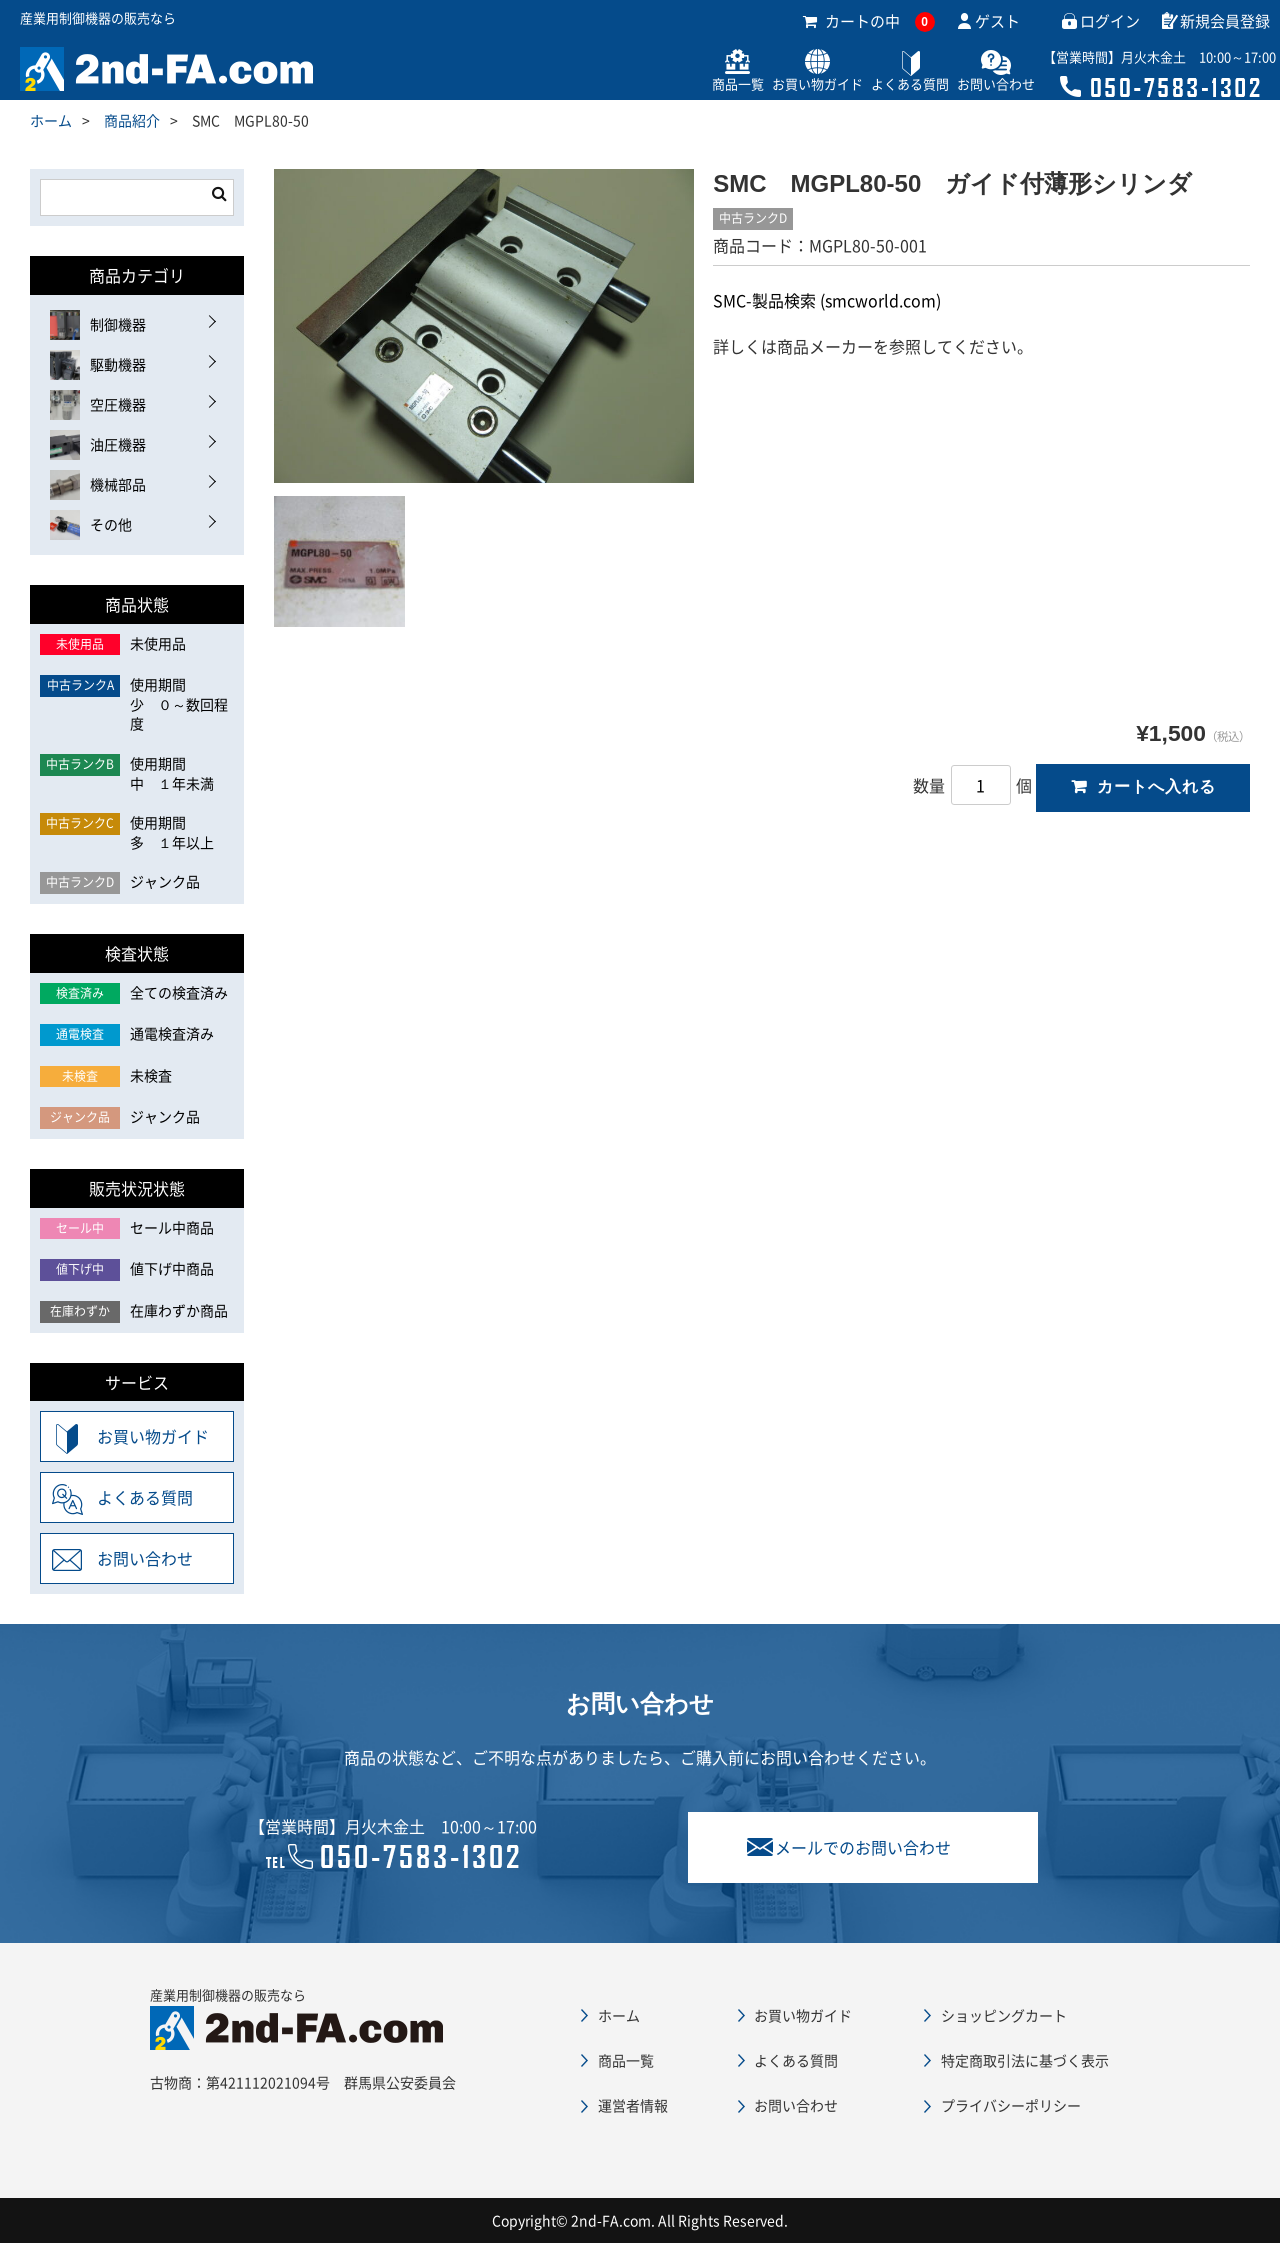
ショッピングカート (1004, 2019)
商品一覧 (684, 87)
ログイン (1110, 25)
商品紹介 (132, 124)
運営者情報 (633, 2109)
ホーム (51, 124)
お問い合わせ (978, 87)
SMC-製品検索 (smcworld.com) (827, 305)
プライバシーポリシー (1011, 2109)
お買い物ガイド (775, 87)
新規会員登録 (1225, 25)
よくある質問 (880, 87)
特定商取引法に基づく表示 (1025, 2064)
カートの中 (869, 25)
